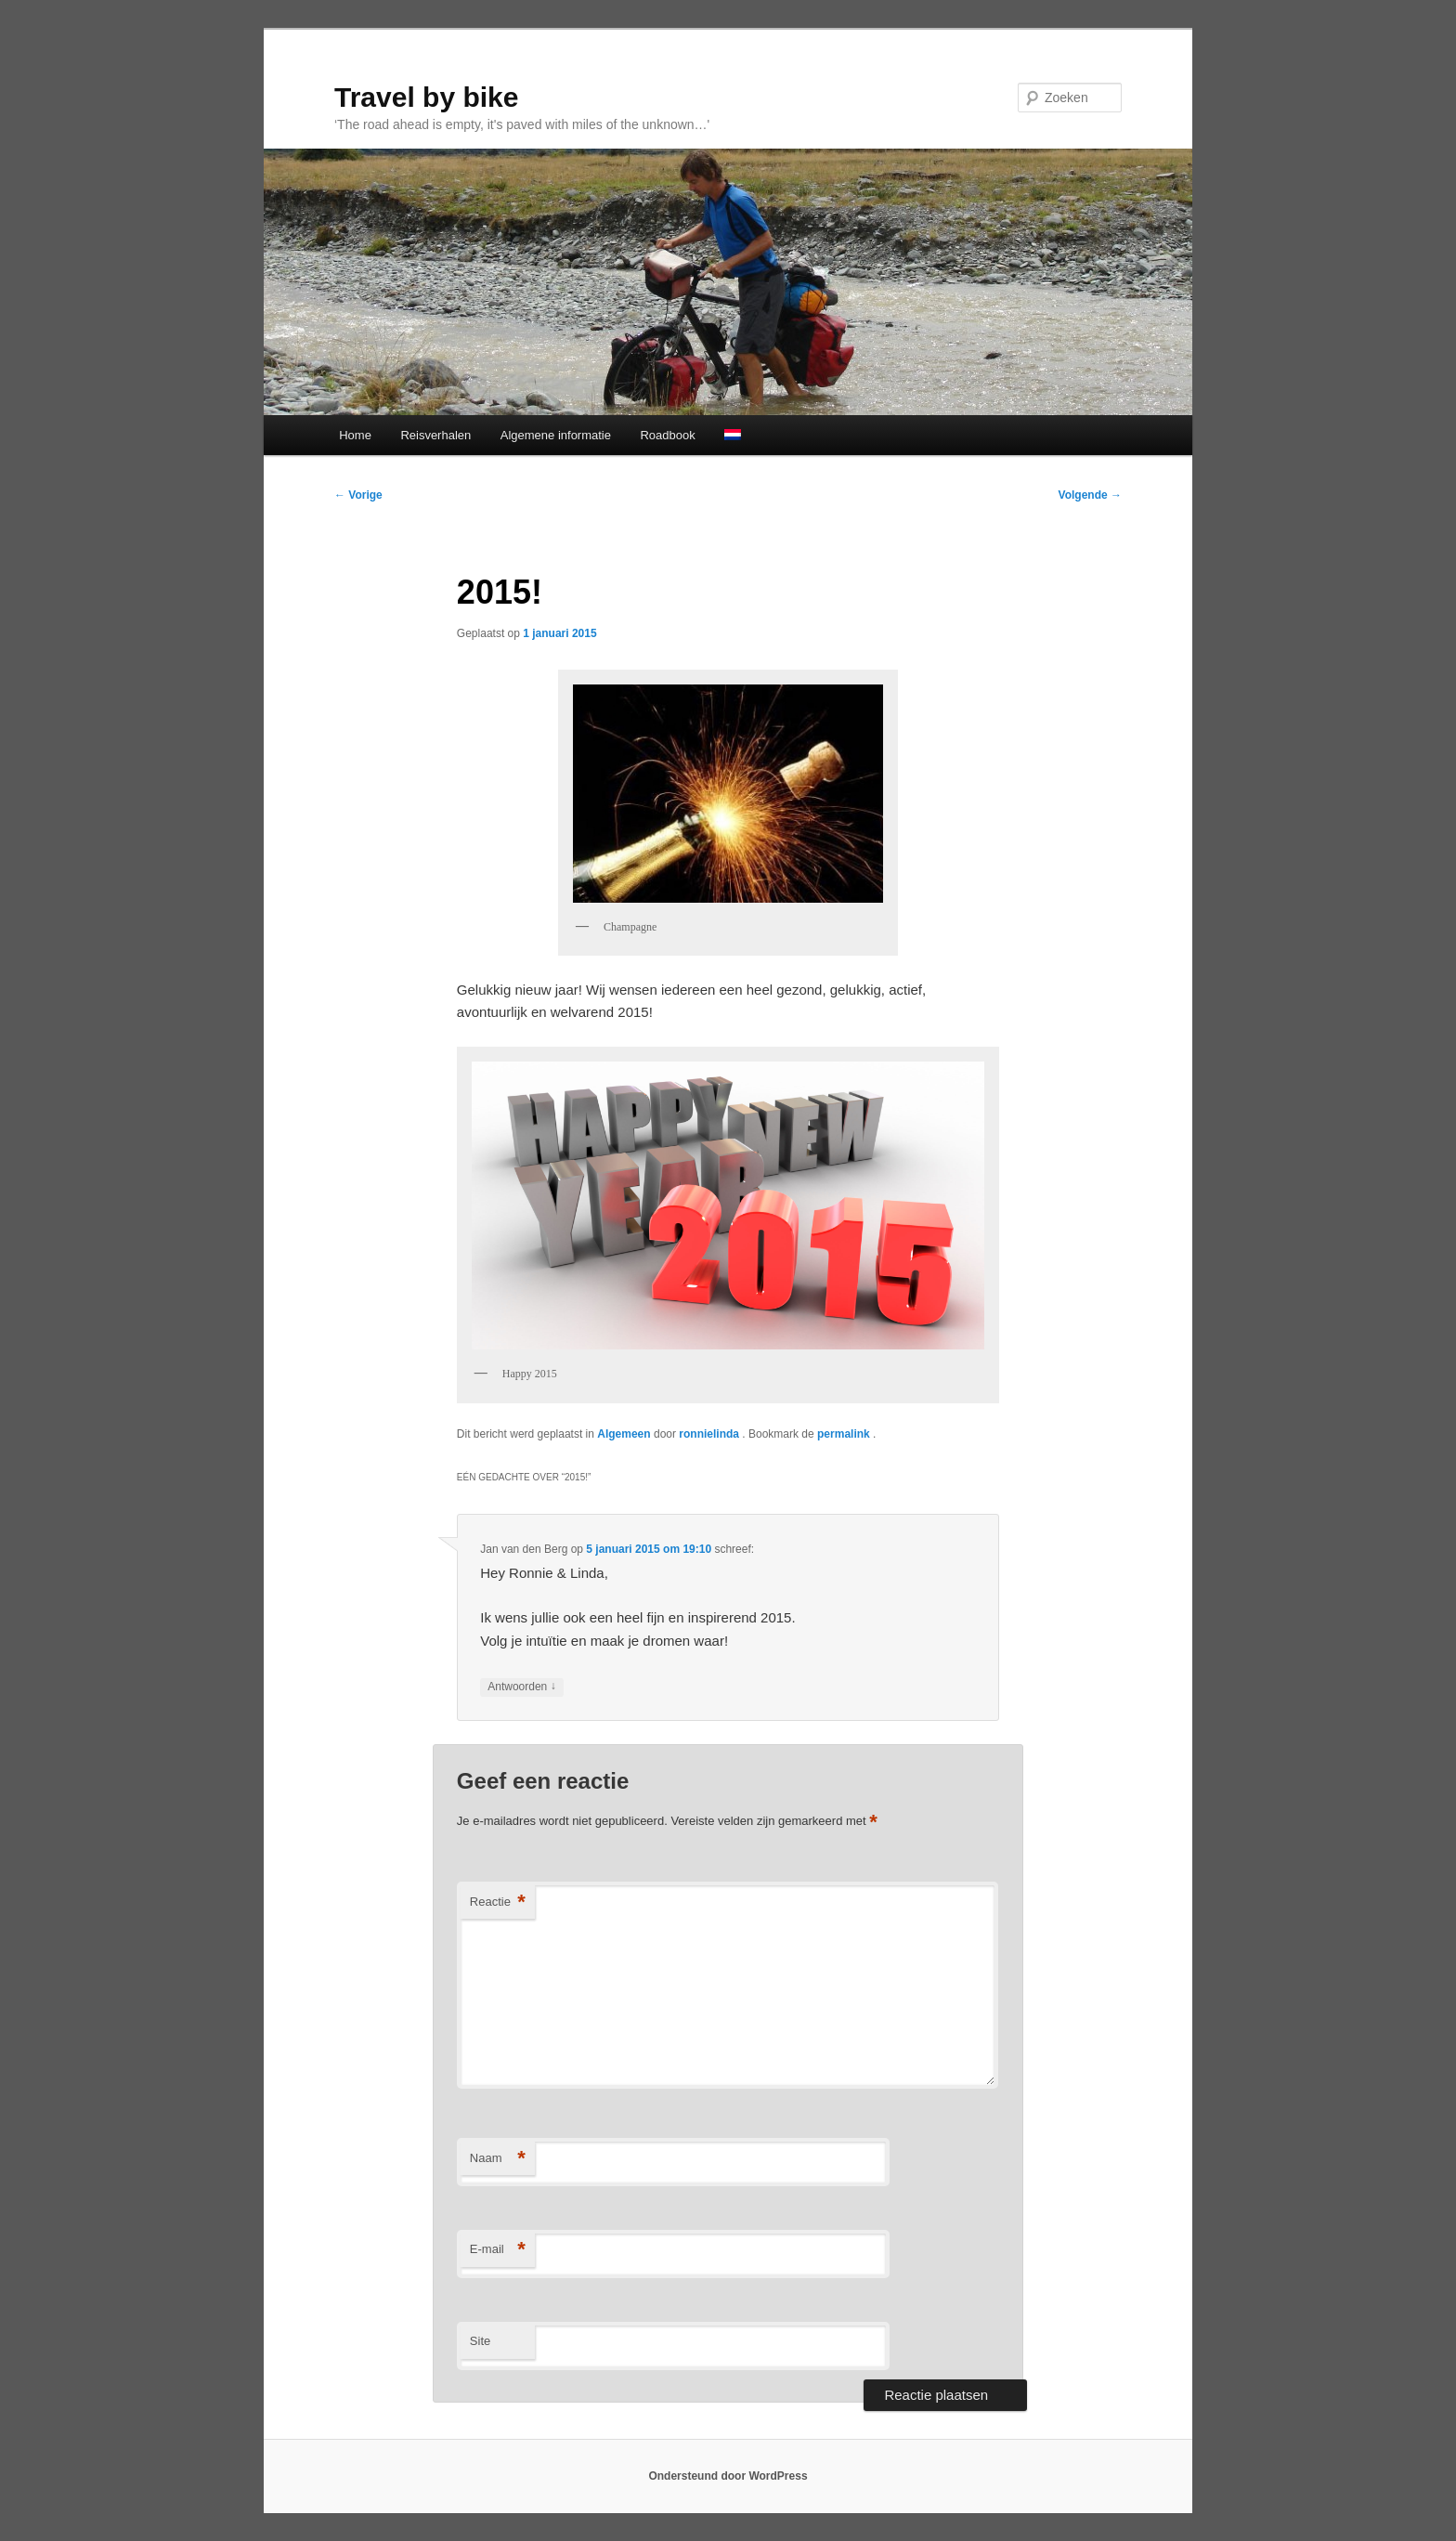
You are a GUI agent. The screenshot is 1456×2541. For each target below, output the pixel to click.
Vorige (358, 495)
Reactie (498, 1902)
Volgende (1090, 495)
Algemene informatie (555, 435)
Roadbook (667, 435)
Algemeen (623, 1433)
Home (355, 435)
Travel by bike (426, 97)
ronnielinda (710, 1433)
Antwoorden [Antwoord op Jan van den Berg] (521, 1687)
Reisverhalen (435, 435)
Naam (498, 2158)
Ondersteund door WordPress (727, 2475)
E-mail (498, 2249)
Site (480, 2341)
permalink (845, 1433)
